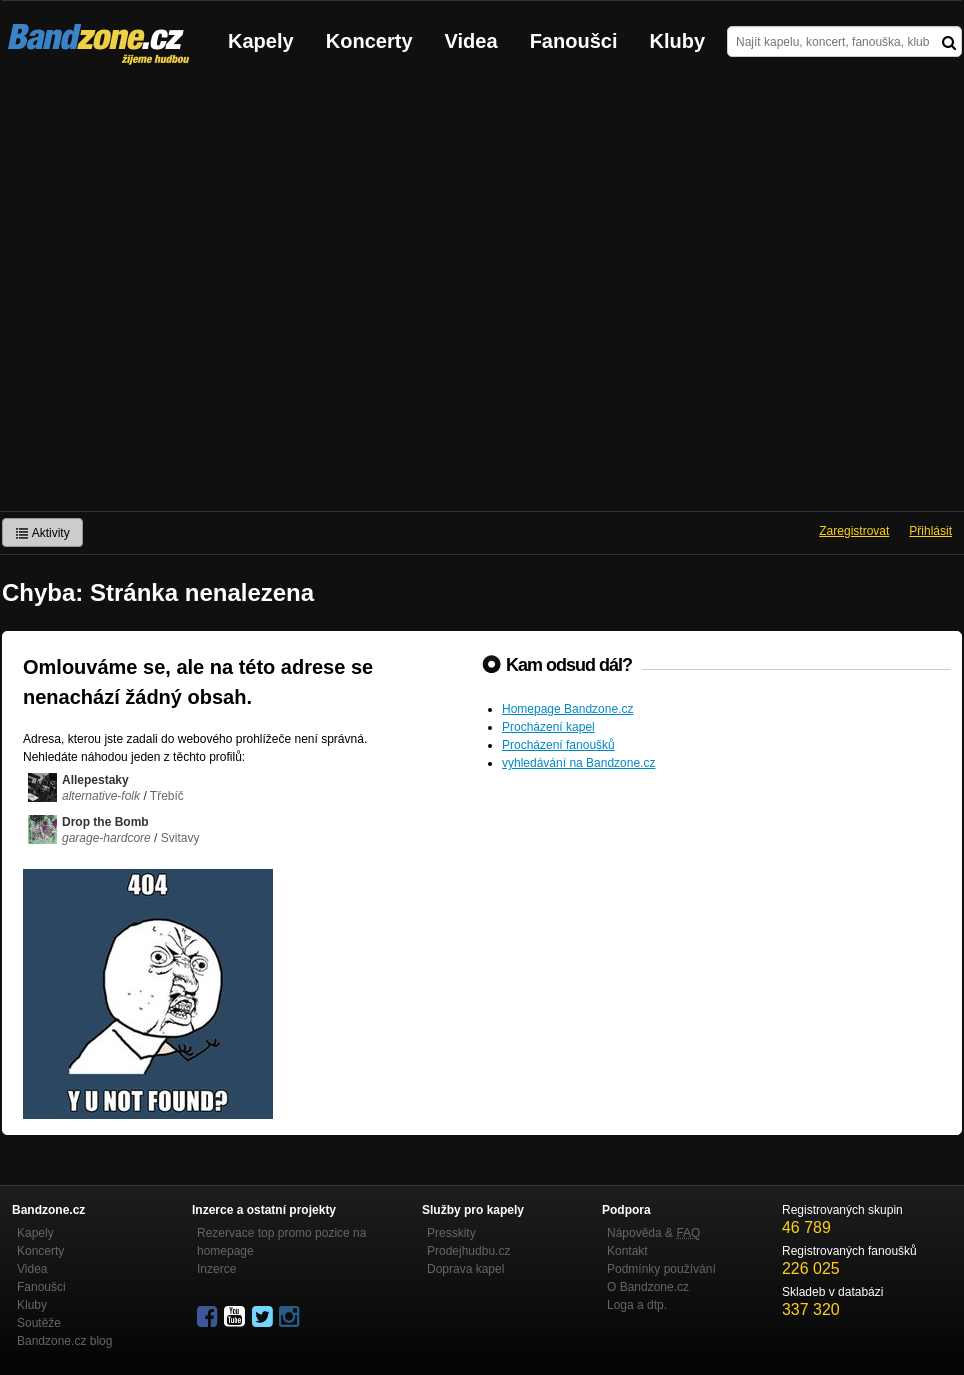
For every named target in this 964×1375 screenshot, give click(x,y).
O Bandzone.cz (648, 1287)
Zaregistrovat (854, 531)
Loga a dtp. (637, 1305)
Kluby (678, 41)
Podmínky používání (661, 1269)
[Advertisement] (205, 296)
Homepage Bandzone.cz (567, 709)
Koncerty (369, 41)
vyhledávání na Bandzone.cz (578, 763)
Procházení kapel (548, 727)
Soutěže (39, 1323)
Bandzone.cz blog (64, 1341)
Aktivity (42, 533)
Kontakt (627, 1251)
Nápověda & (653, 1233)
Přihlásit (930, 531)
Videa (471, 41)
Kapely (261, 41)
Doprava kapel (465, 1269)
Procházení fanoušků (558, 745)
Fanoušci (574, 41)
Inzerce (216, 1269)
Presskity (451, 1233)
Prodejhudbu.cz (468, 1251)
